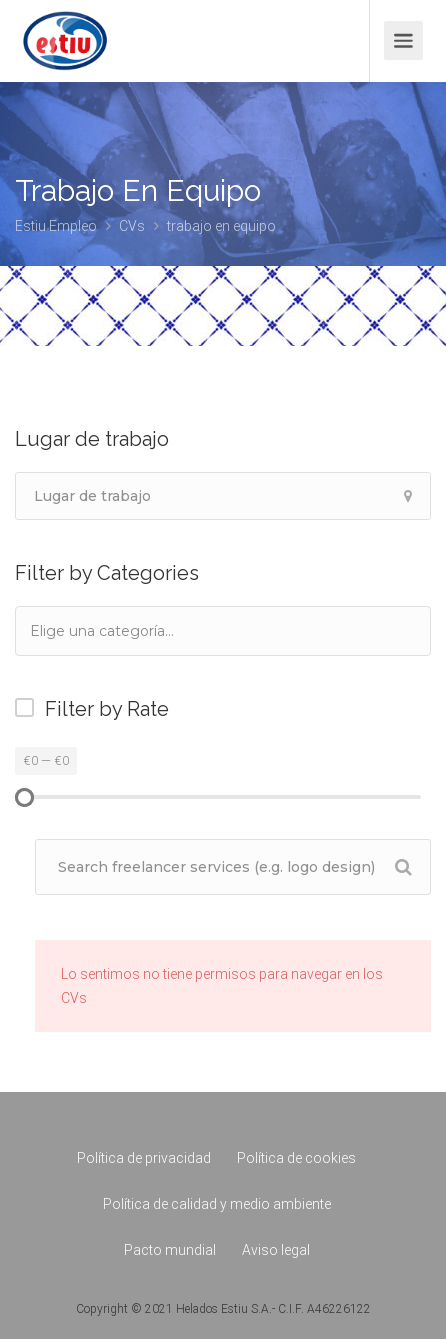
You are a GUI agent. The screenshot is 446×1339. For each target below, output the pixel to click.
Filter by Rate (107, 709)
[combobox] (223, 631)
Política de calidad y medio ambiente (217, 1204)
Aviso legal (276, 1250)
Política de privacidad (144, 1158)
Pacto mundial (170, 1250)
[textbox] (129, 630)
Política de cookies (296, 1158)
